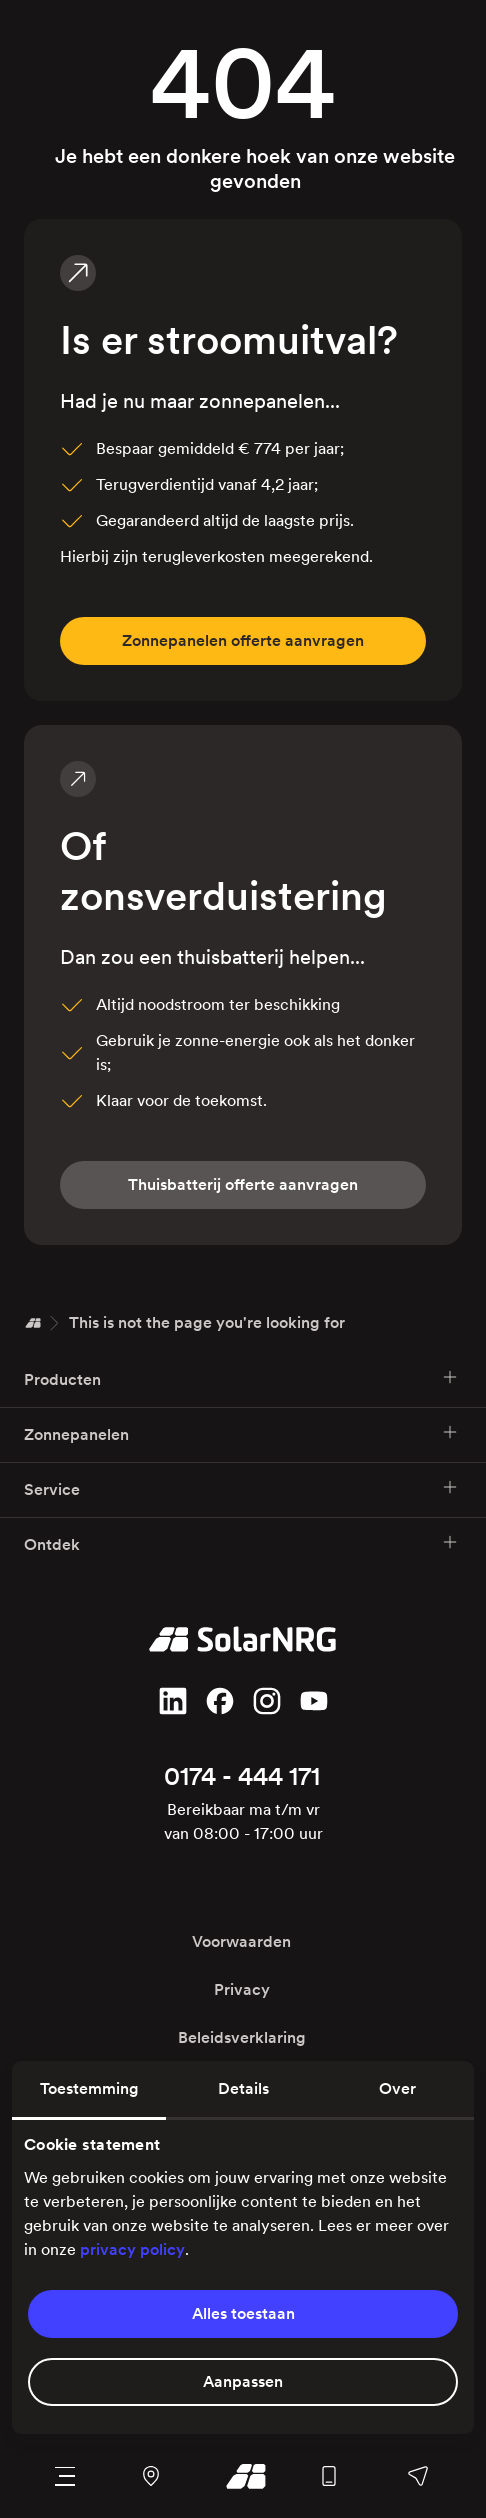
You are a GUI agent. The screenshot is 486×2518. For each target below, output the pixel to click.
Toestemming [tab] (89, 2088)
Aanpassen (243, 2381)
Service (241, 1488)
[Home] (33, 1323)
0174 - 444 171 (242, 1776)
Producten (241, 1378)
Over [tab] (397, 2088)
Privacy (242, 1989)
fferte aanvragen (243, 641)
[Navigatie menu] (65, 2476)
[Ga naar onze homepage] (240, 2476)
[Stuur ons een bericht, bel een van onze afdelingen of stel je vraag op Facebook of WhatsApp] (417, 2476)
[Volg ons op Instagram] (267, 1701)
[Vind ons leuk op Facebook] (220, 1701)
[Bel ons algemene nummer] (328, 2476)
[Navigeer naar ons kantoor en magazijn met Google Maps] (151, 2476)
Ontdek (241, 1543)
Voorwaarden (241, 1941)
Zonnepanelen (241, 1433)
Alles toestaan (243, 2313)
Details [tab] (243, 2088)
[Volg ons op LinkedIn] (173, 1701)
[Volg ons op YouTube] (314, 1701)
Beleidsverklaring (242, 2037)
